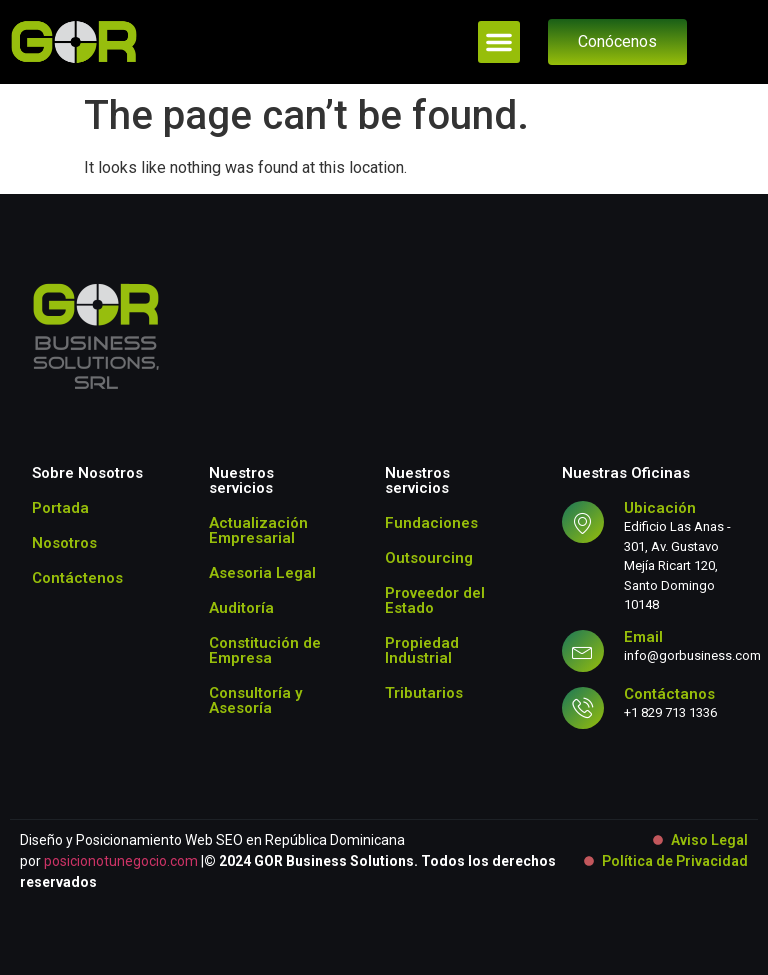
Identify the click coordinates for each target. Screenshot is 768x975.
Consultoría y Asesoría (255, 700)
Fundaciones (431, 523)
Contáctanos (669, 694)
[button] (499, 42)
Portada (60, 508)
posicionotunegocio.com (121, 861)
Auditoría (241, 608)
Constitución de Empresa (265, 650)
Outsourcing (429, 558)
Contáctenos (77, 578)
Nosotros (64, 543)
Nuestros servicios (241, 480)
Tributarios (424, 693)
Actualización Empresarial (258, 530)
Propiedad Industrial (422, 650)
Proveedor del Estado (435, 600)
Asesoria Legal (262, 573)
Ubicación (660, 508)
